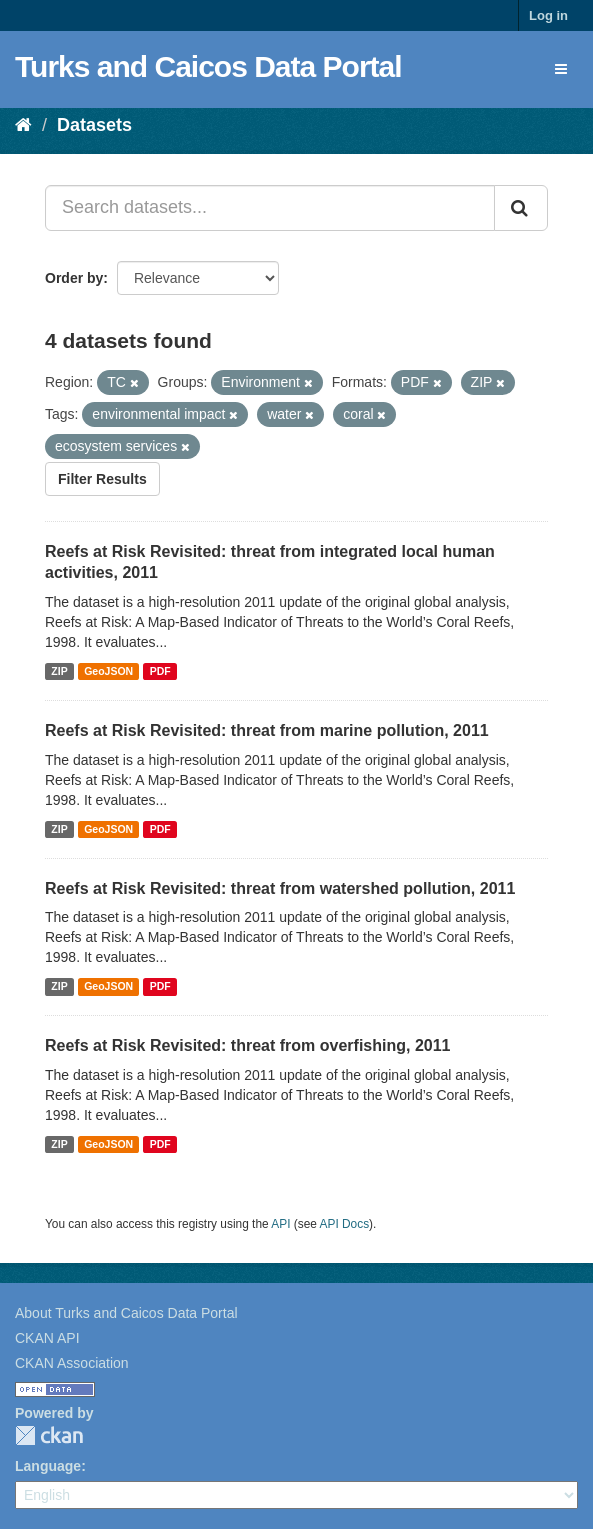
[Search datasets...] (270, 208)
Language (48, 1466)
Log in (548, 15)
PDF (160, 671)
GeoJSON (108, 671)
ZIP (59, 671)
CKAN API (47, 1338)
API (280, 1224)
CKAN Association (72, 1363)
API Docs (345, 1224)
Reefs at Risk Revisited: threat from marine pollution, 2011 (267, 730)
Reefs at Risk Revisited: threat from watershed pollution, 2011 (280, 888)
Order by (74, 278)
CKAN (49, 1435)
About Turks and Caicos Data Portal (126, 1313)
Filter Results (102, 479)
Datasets (94, 125)
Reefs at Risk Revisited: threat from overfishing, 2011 (247, 1045)
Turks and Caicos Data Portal (208, 66)
